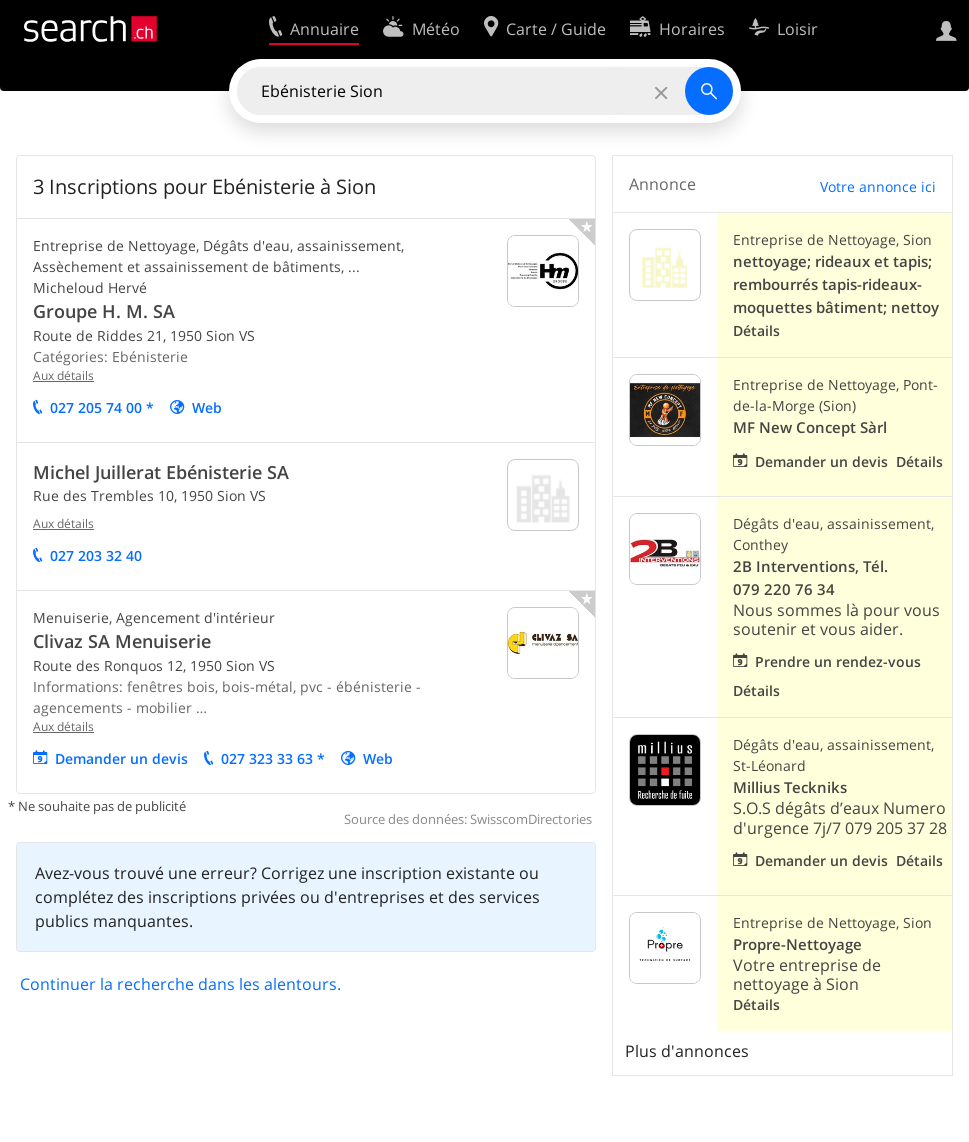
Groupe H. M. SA (104, 311)
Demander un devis (121, 758)
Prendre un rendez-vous (838, 661)
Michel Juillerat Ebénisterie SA (161, 472)
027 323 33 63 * (273, 758)
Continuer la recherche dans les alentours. (180, 984)
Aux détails (63, 375)
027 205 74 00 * (102, 407)
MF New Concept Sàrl (810, 427)
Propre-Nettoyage (797, 944)
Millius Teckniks (790, 787)
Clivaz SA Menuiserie (122, 641)
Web (207, 407)
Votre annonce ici (878, 186)
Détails (756, 330)
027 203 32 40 (96, 555)
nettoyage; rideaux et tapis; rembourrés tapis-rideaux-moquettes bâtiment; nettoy (836, 284)
